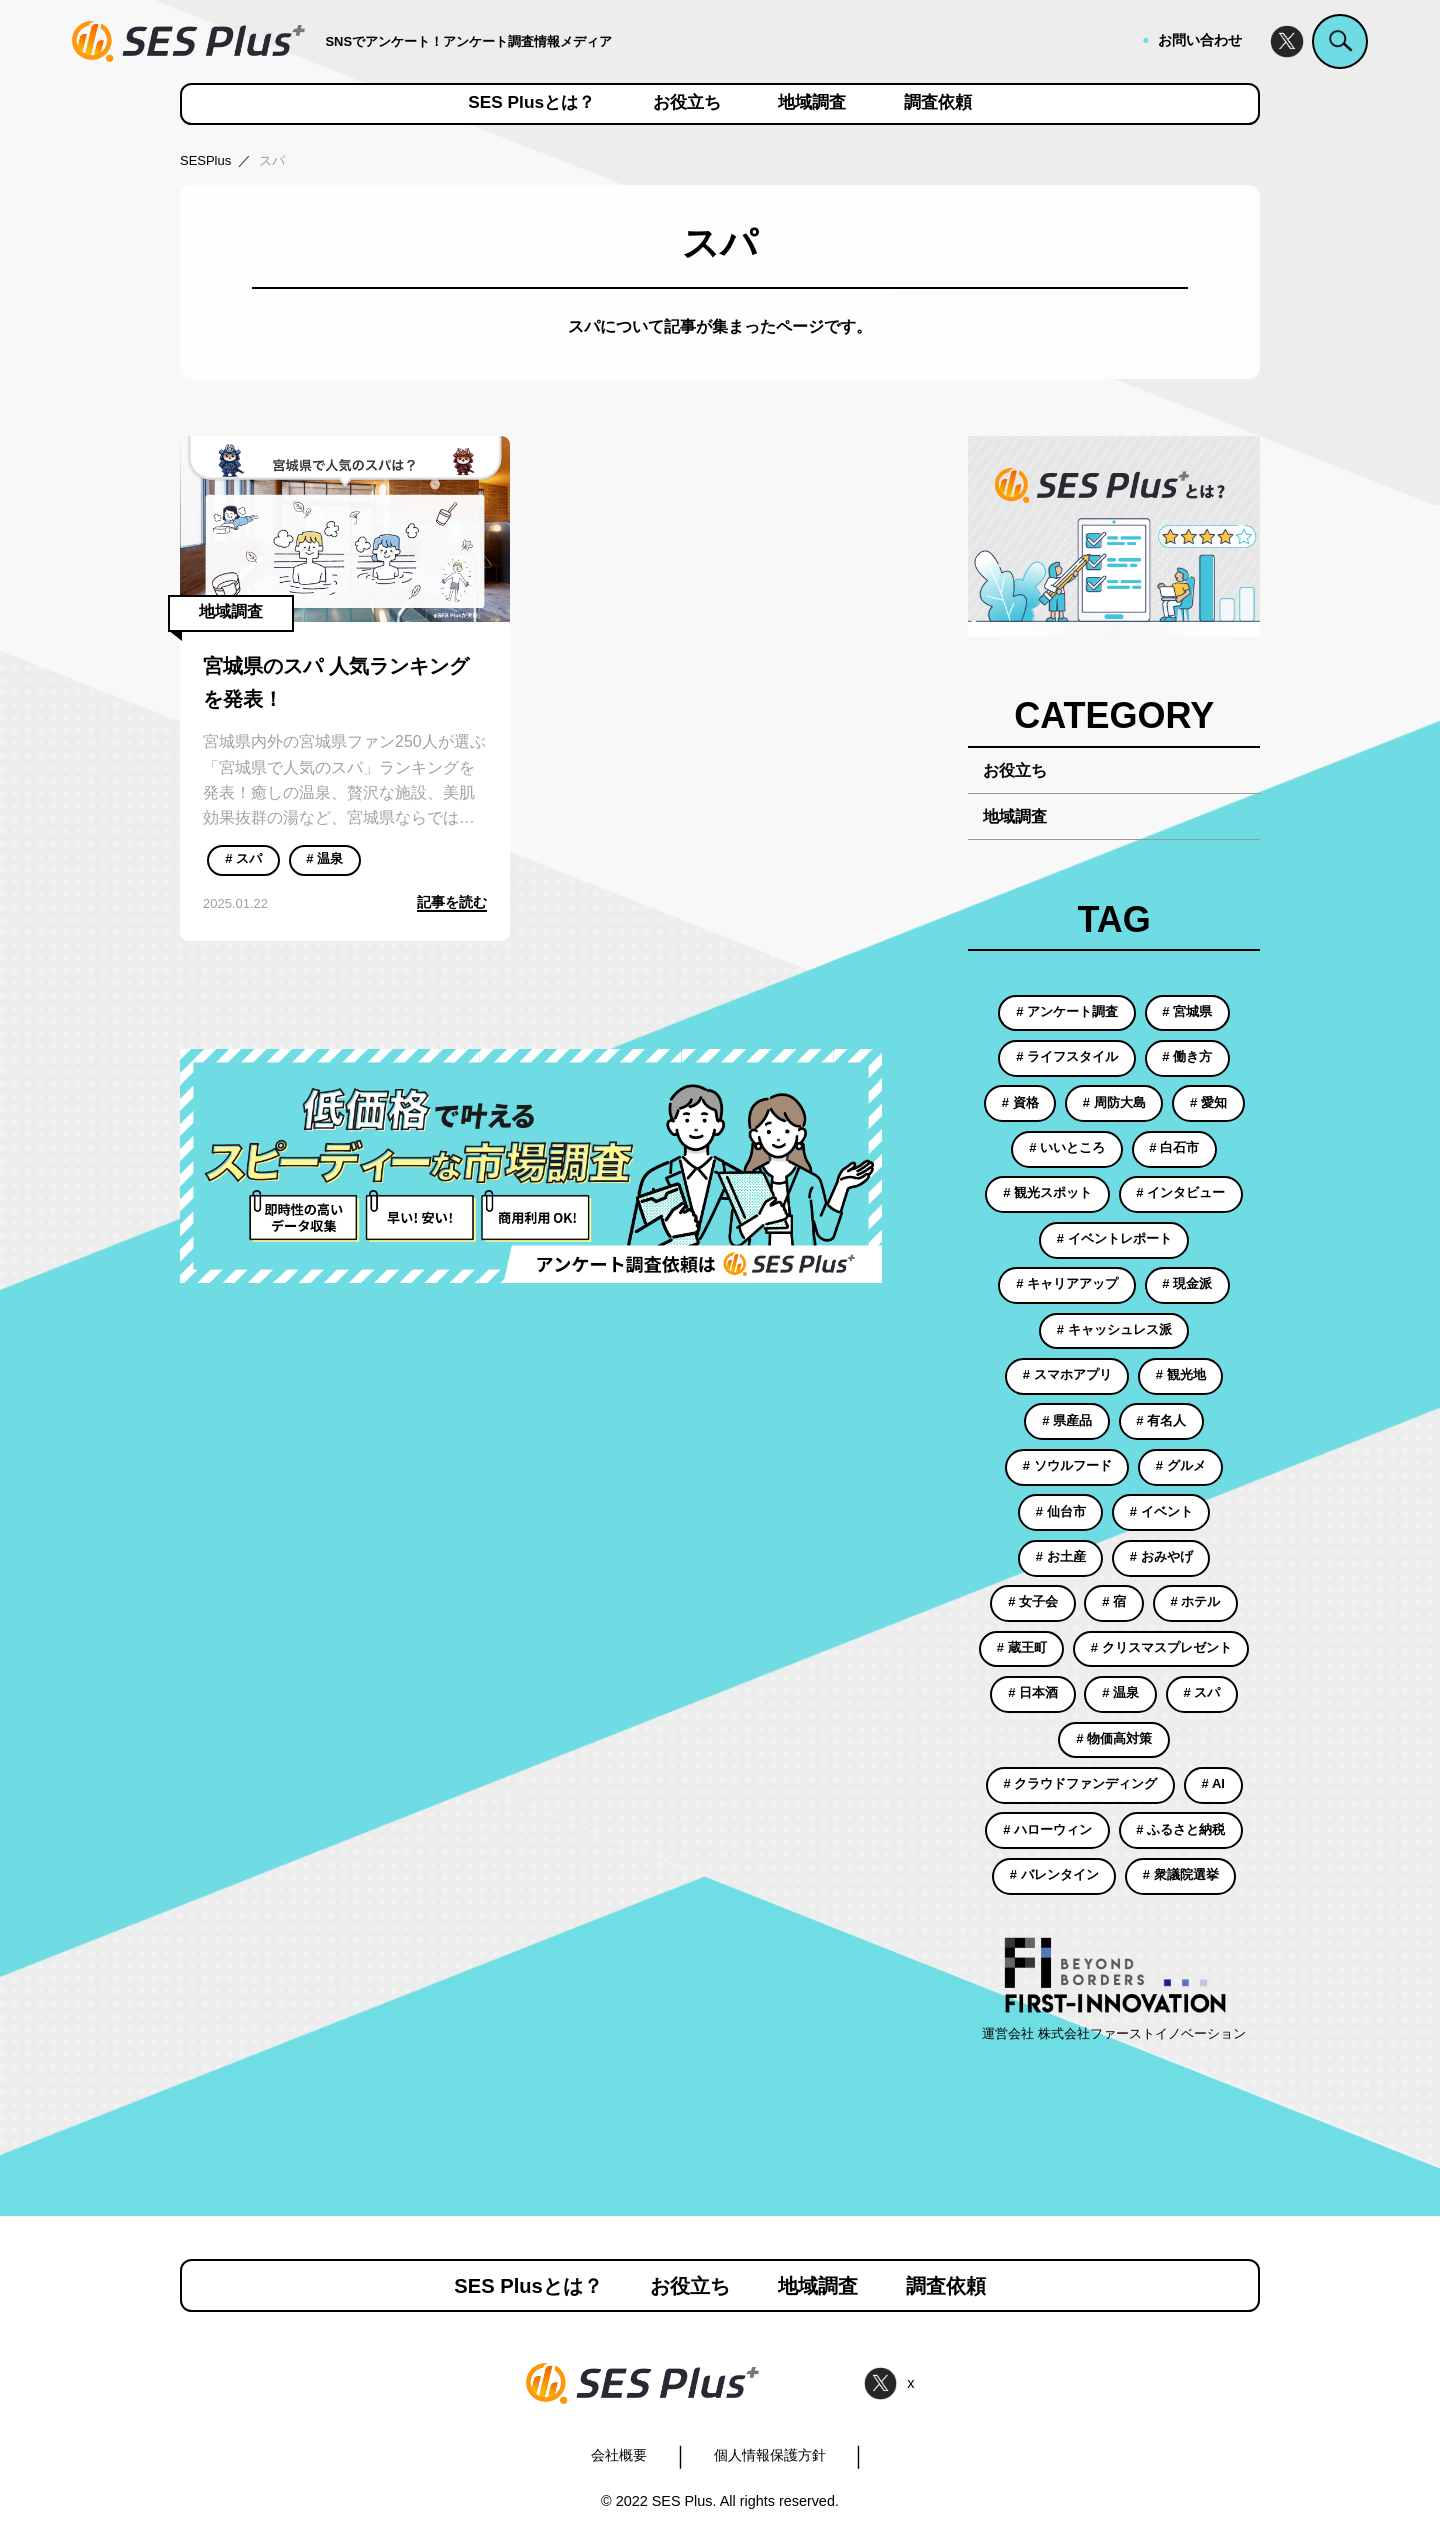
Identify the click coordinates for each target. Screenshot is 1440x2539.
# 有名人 (1161, 1420)
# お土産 (1061, 1556)
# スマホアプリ (1067, 1374)
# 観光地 (1181, 1374)
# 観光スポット (1047, 1192)
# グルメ (1181, 1465)
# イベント (1161, 1511)
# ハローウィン (1047, 1829)
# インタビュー (1180, 1192)
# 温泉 (324, 858)
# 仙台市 (1061, 1511)
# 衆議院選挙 (1181, 1874)
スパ (272, 160)
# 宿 (1114, 1601)
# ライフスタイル (1067, 1056)
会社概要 (619, 2455)
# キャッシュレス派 (1114, 1329)
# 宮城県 (1187, 1011)
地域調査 (812, 103)
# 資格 (1020, 1102)
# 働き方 (1187, 1056)
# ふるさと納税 (1180, 1829)
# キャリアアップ (1067, 1283)
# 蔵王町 (1022, 1647)
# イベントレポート (1114, 1238)
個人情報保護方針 (770, 2455)
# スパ (243, 858)
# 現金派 (1187, 1283)
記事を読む (452, 902)
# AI (1213, 1783)
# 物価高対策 (1114, 1738)
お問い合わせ (1200, 40)
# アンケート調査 (1067, 1011)
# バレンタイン (1054, 1874)
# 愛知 (1208, 1102)
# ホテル (1195, 1601)
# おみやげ (1161, 1556)
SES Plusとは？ (531, 103)
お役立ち (687, 103)
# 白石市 (1174, 1147)
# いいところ (1067, 1147)
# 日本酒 (1033, 1692)
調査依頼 (938, 103)
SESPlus (205, 160)
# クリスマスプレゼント (1161, 1647)
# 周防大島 (1114, 1102)
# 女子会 (1033, 1601)
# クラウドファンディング (1081, 1783)
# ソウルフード (1067, 1465)
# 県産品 (1067, 1420)
